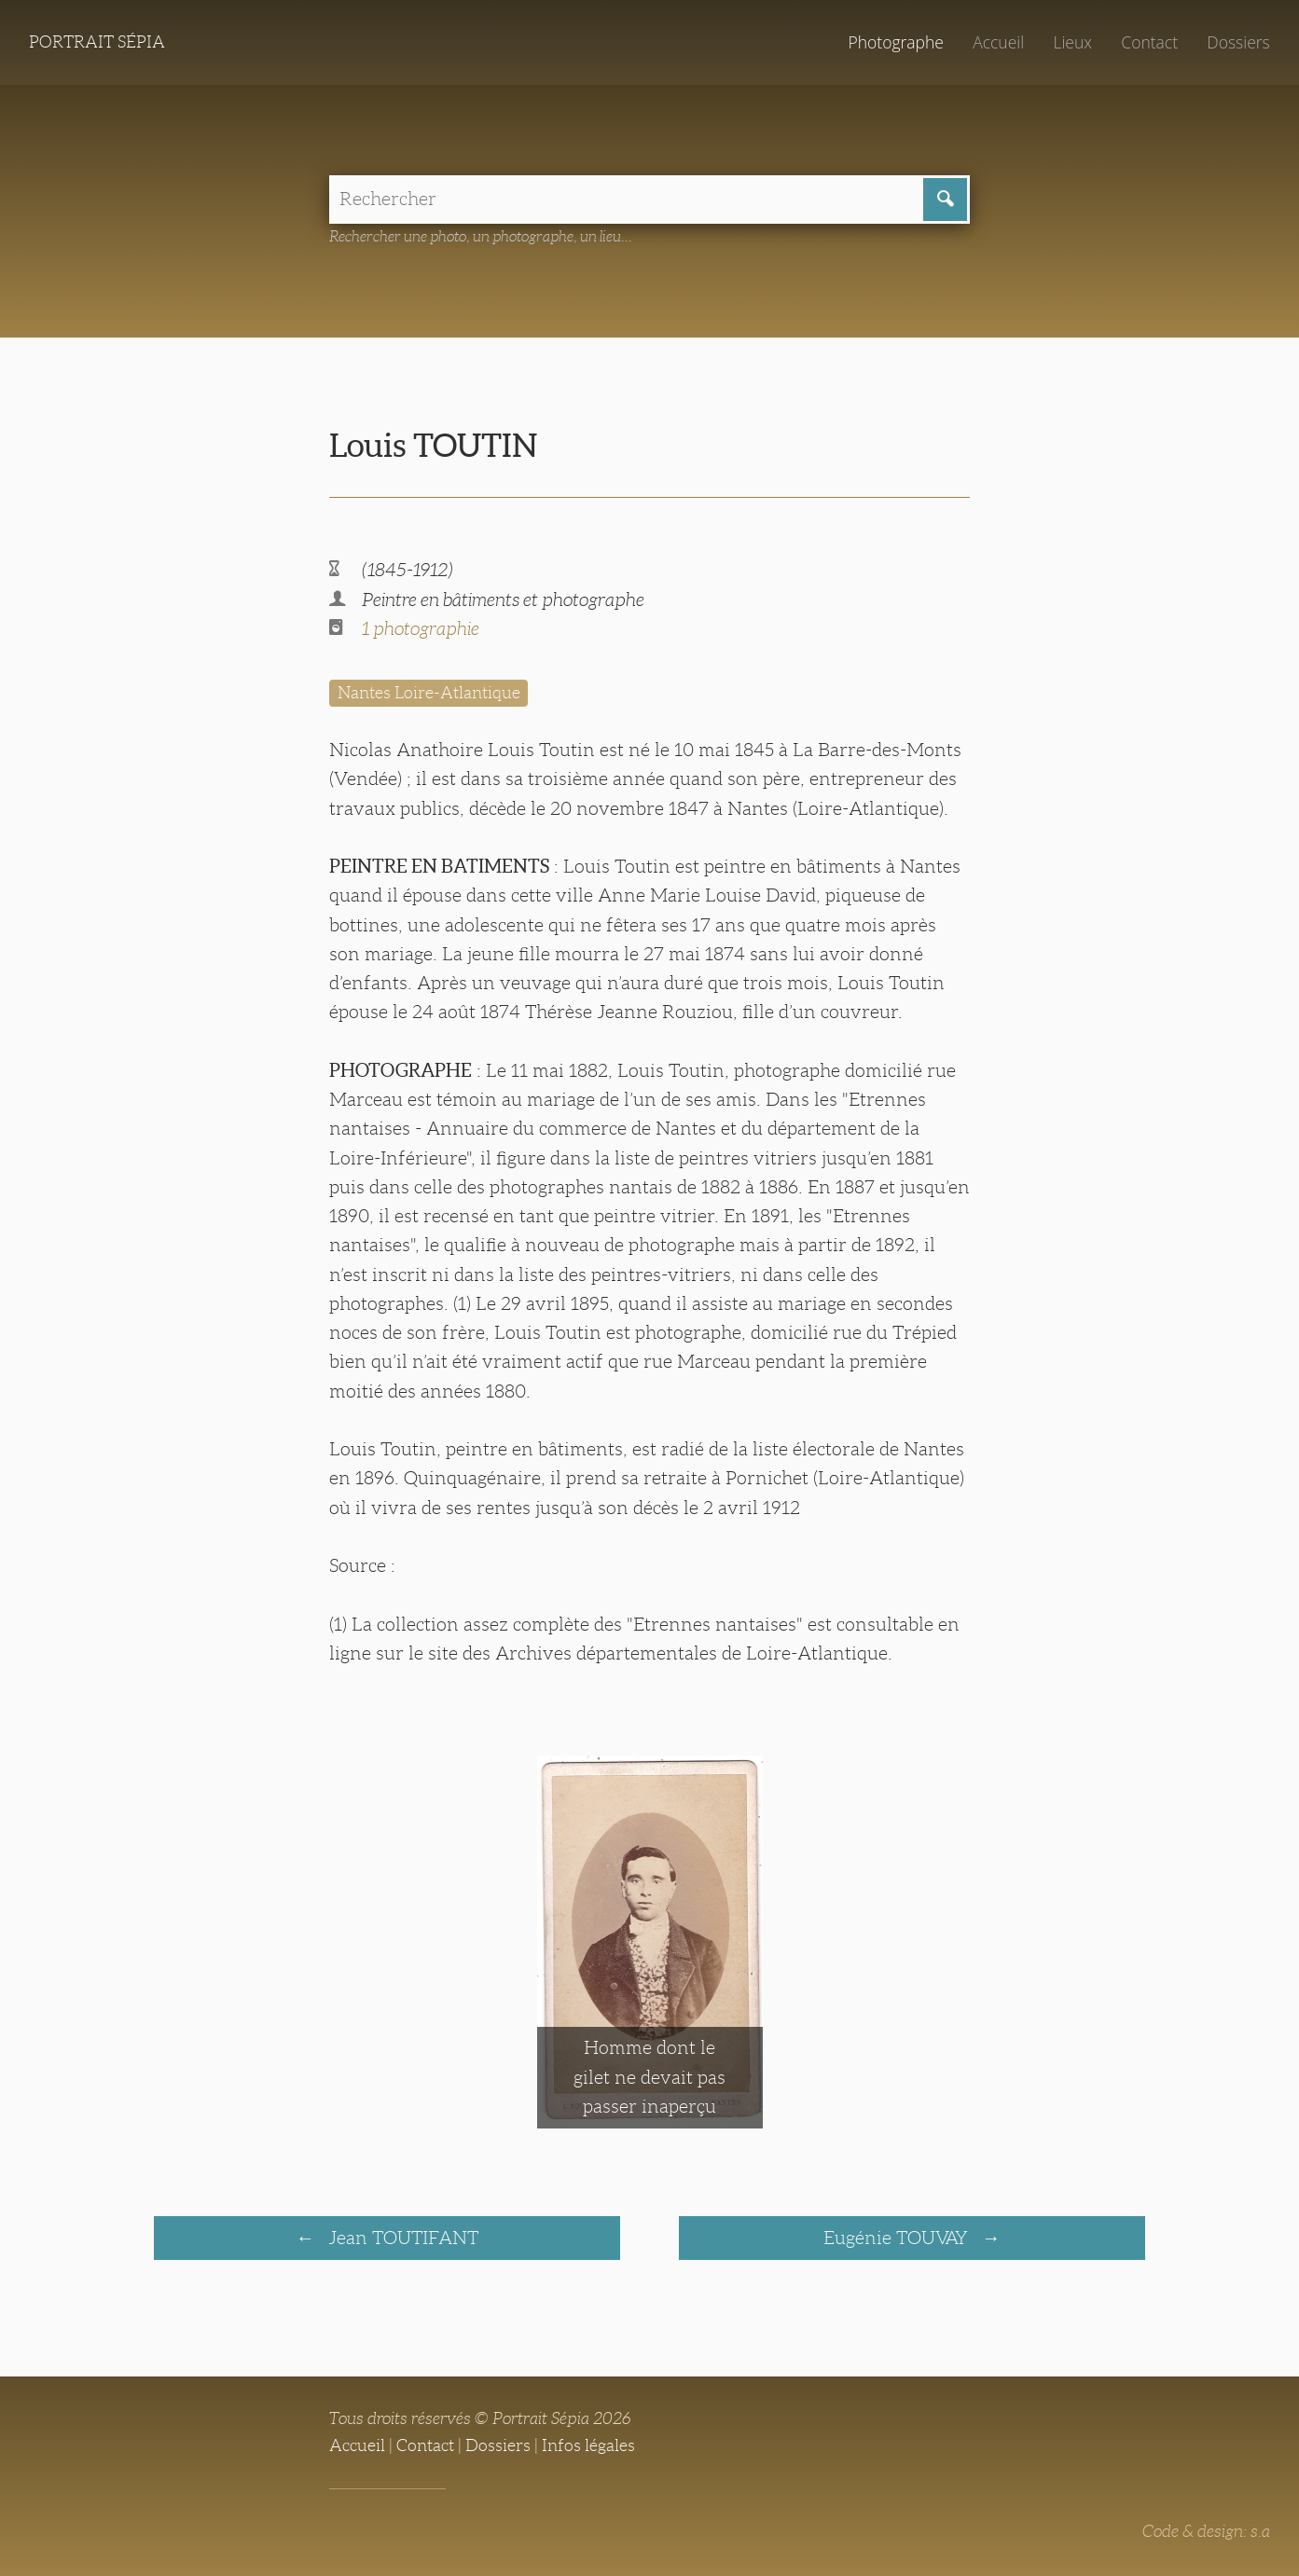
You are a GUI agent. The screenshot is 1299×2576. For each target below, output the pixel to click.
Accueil (998, 42)
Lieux (1072, 42)
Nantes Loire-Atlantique (429, 692)
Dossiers (1238, 42)
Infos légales (588, 2445)
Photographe (895, 42)
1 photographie (420, 628)
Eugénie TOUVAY (898, 2237)
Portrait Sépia (97, 42)
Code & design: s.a (1206, 2531)
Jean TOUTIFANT (401, 2237)
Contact (1149, 42)
